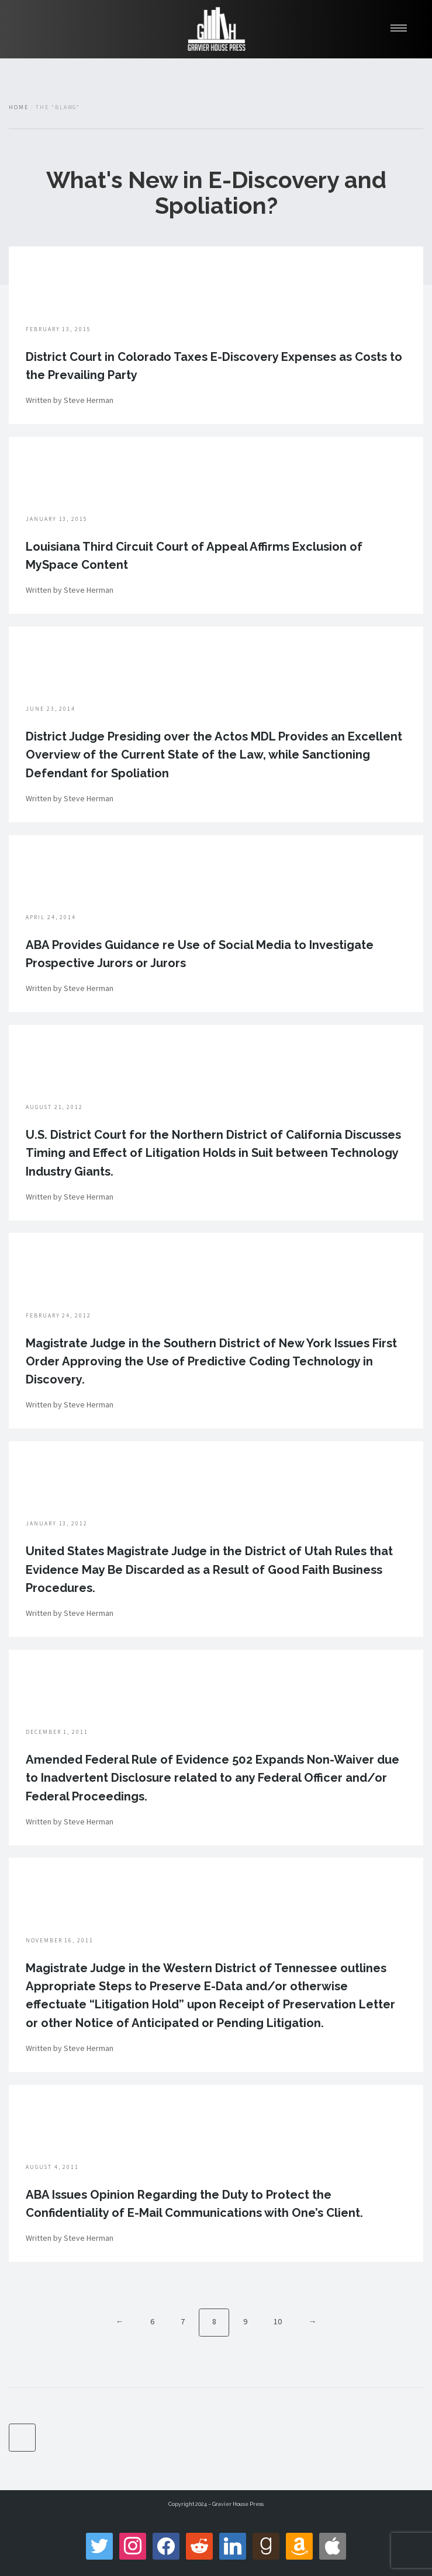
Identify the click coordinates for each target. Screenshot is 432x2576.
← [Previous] (120, 2321)
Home (19, 107)
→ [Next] (312, 2321)
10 (278, 2321)
